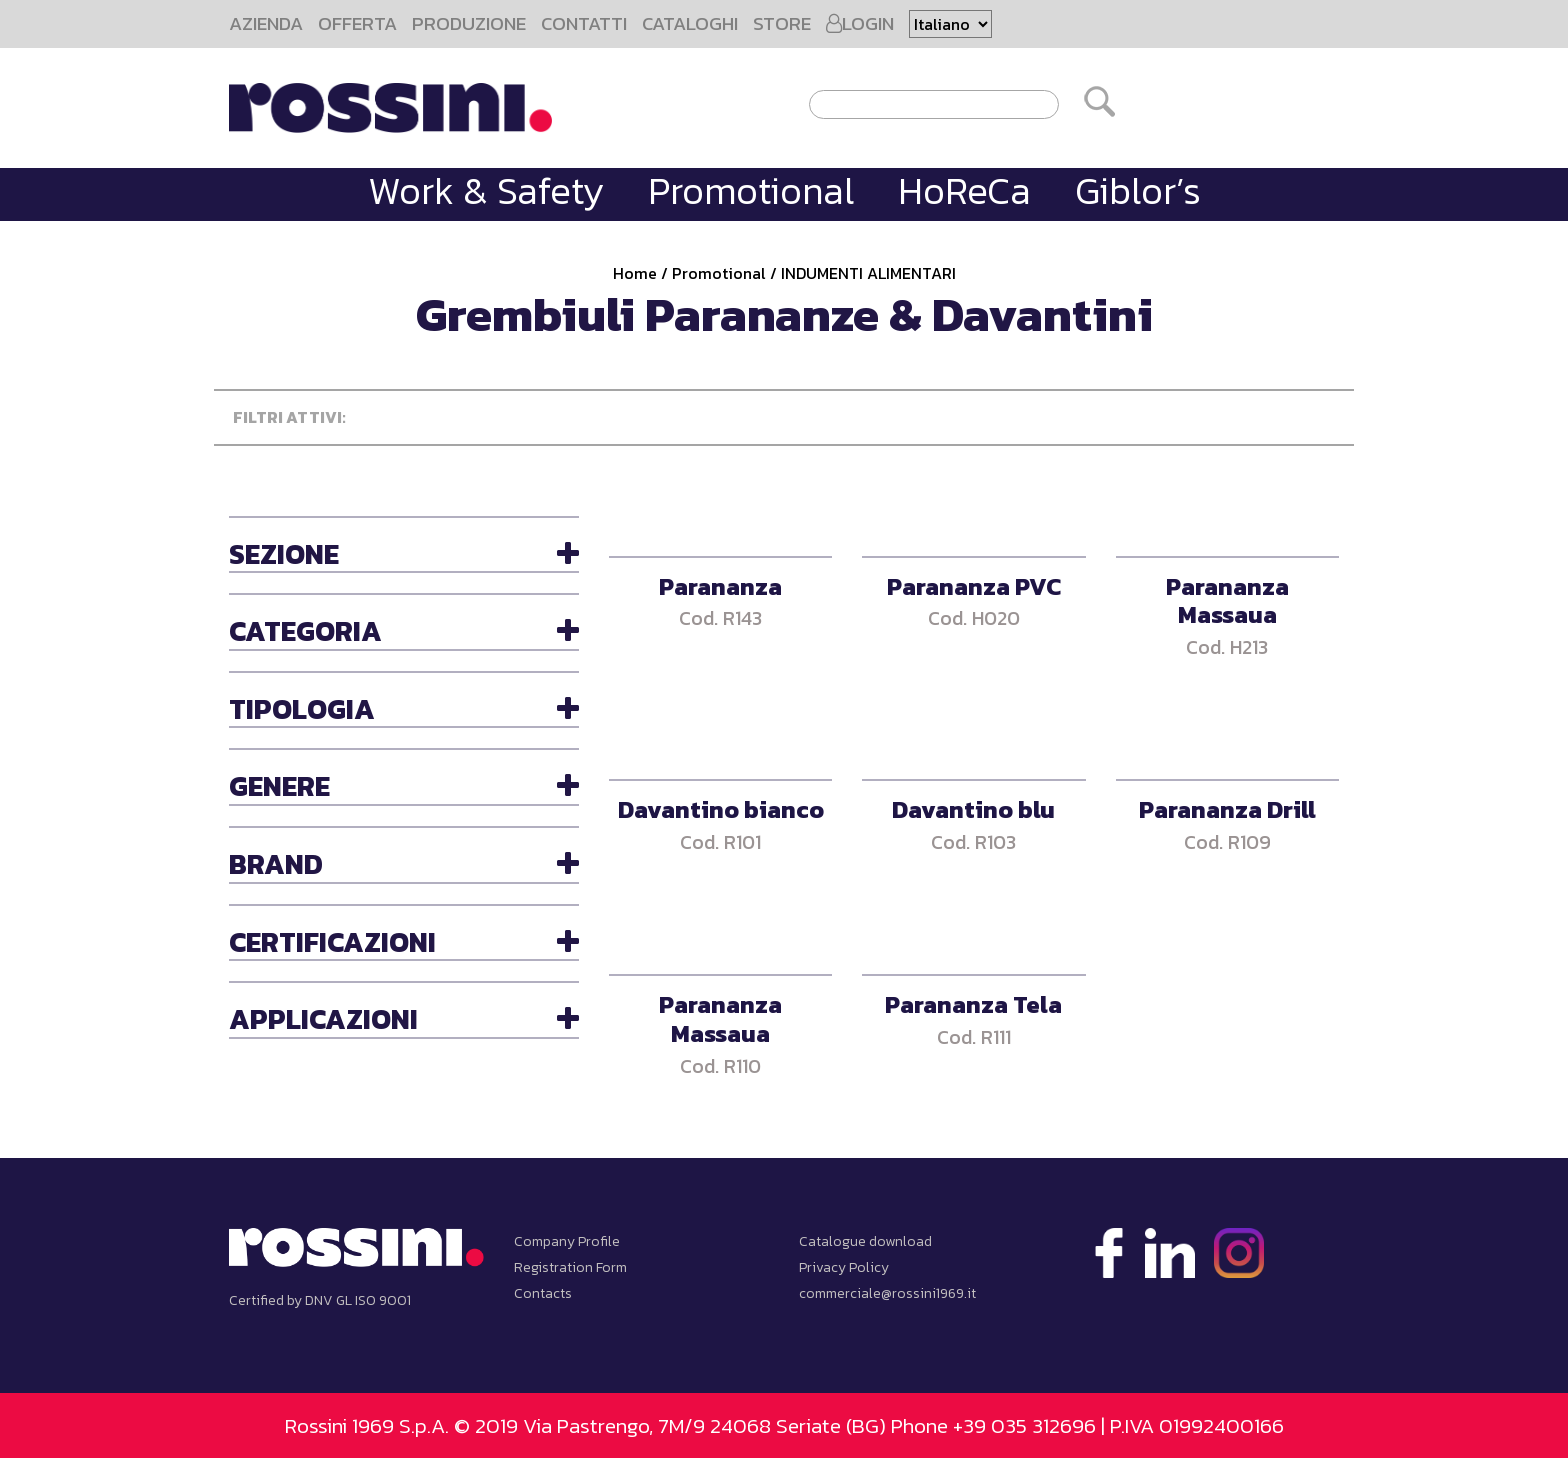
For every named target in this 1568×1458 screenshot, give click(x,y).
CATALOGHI (690, 23)
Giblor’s (1138, 190)
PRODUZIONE (469, 23)
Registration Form (570, 1267)
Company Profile (567, 1241)
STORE (782, 23)
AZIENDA (266, 23)
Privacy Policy (844, 1267)
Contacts (543, 1293)
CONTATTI (584, 23)
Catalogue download (865, 1241)
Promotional (751, 190)
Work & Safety (486, 190)
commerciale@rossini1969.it (887, 1293)
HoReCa (964, 190)
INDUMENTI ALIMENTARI (868, 273)
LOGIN (860, 23)
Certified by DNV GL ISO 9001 (320, 1300)
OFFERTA (357, 23)
